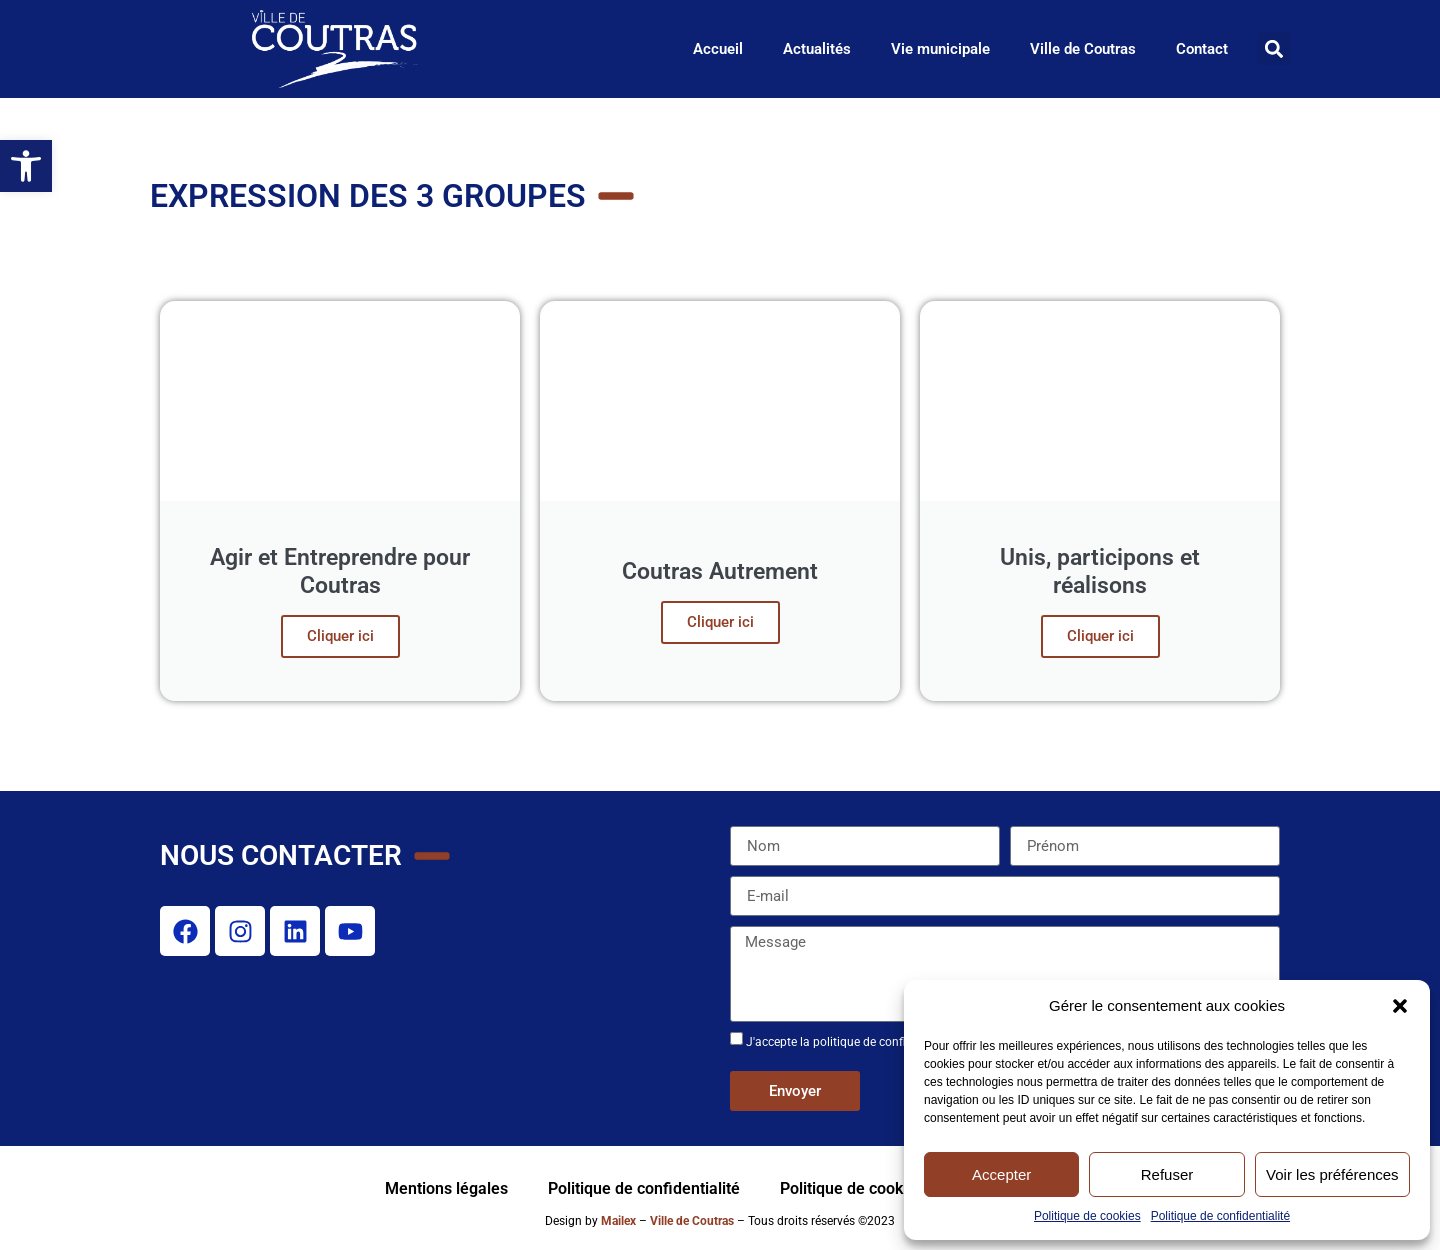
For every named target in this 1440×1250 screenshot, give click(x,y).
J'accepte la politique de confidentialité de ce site (877, 1042)
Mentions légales (446, 1188)
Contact (1202, 49)
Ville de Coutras (1083, 49)
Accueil (718, 49)
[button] (1400, 1006)
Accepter (1001, 1174)
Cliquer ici (340, 636)
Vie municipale (940, 49)
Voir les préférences (1332, 1174)
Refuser (1167, 1174)
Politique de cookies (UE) (870, 1188)
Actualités (817, 49)
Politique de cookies (1087, 1216)
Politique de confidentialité (1220, 1216)
